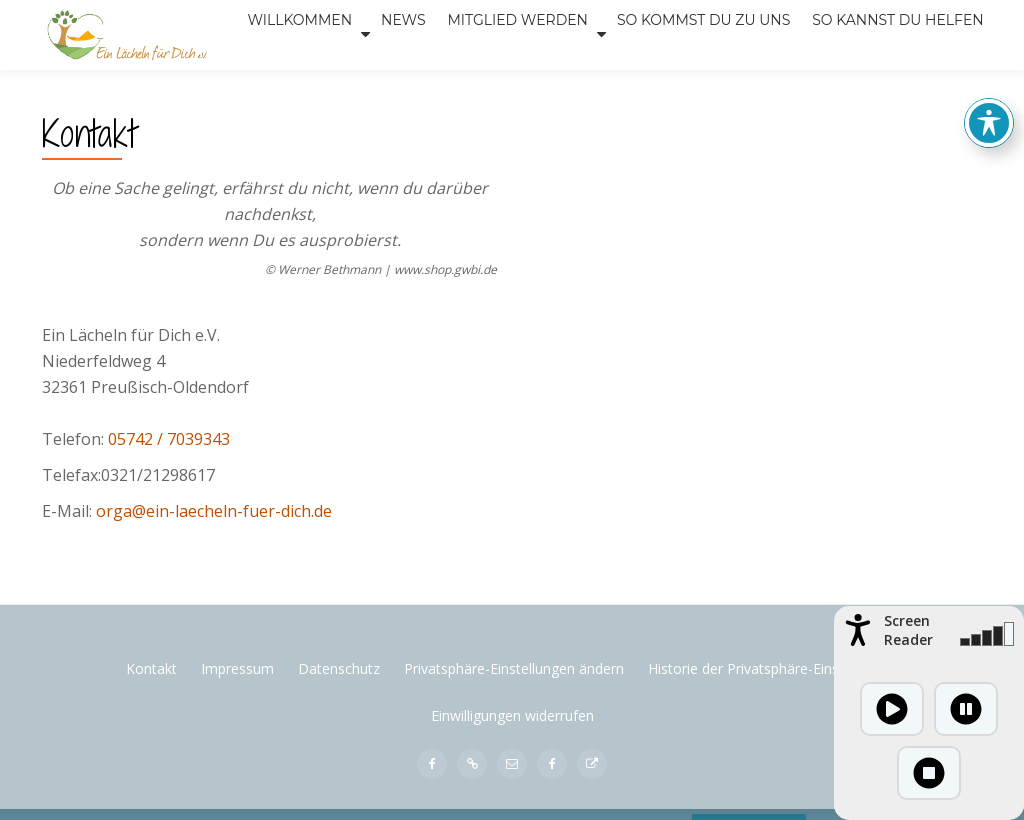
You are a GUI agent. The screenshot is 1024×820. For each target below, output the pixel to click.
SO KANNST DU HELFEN (793, 84)
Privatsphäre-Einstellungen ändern (514, 748)
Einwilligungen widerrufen (512, 795)
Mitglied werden (414, 84)
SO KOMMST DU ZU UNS (600, 84)
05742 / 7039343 (169, 519)
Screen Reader (908, 630)
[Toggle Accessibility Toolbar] (989, 101)
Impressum (237, 748)
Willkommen (197, 84)
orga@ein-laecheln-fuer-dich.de (214, 591)
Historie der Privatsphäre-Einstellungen (773, 748)
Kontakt (151, 748)
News (302, 84)
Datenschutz (339, 748)
